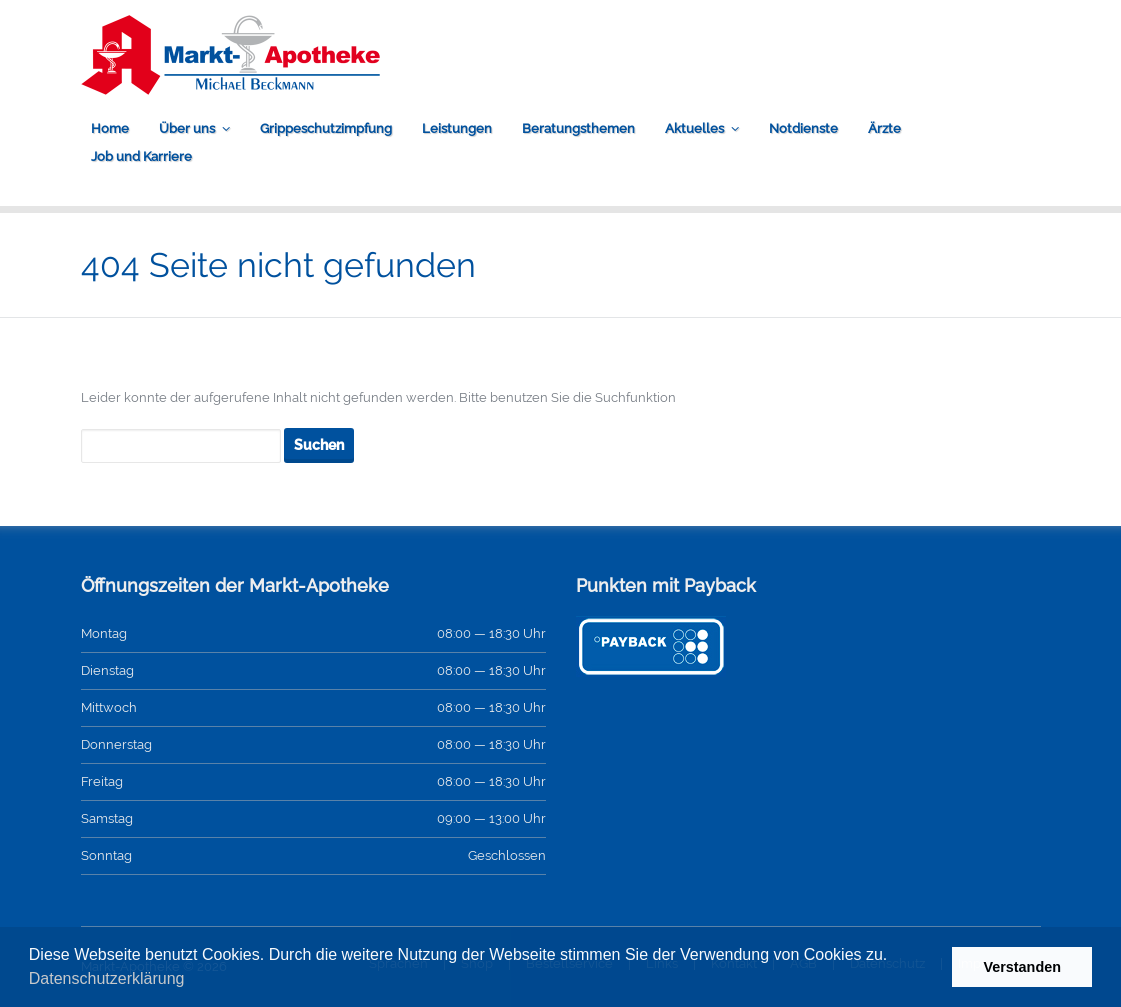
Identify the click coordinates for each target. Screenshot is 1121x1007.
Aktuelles (694, 128)
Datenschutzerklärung (107, 978)
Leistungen (457, 128)
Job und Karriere (141, 156)
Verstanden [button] (1022, 967)
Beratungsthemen (578, 128)
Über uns (187, 128)
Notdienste (803, 128)
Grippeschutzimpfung (326, 128)
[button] (192, 981)
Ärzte (884, 128)
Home (110, 128)
